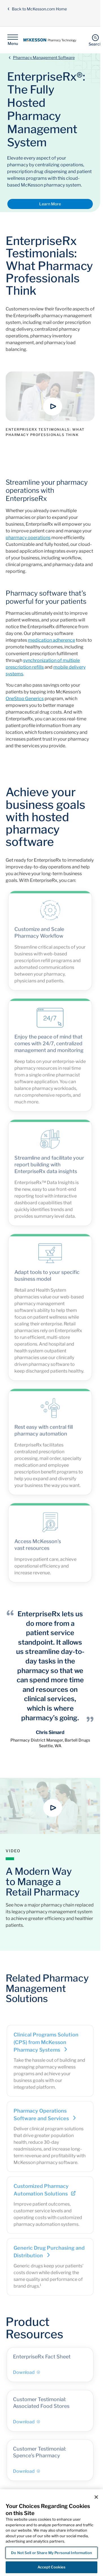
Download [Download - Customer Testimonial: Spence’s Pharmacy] (26, 2474)
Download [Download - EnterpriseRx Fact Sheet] (26, 2375)
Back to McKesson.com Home (37, 8)
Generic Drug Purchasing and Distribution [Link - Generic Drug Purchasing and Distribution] (49, 2254)
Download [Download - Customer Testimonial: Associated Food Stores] (26, 2424)
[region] (51, 2532)
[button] (52, 407)
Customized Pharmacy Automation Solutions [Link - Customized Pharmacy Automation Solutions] (45, 2192)
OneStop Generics (25, 698)
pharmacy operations (28, 537)
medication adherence (51, 640)
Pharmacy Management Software (44, 57)
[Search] (95, 40)
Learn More (50, 203)
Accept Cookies (52, 2567)
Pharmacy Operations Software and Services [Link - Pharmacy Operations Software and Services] (45, 2117)
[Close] (96, 2497)
